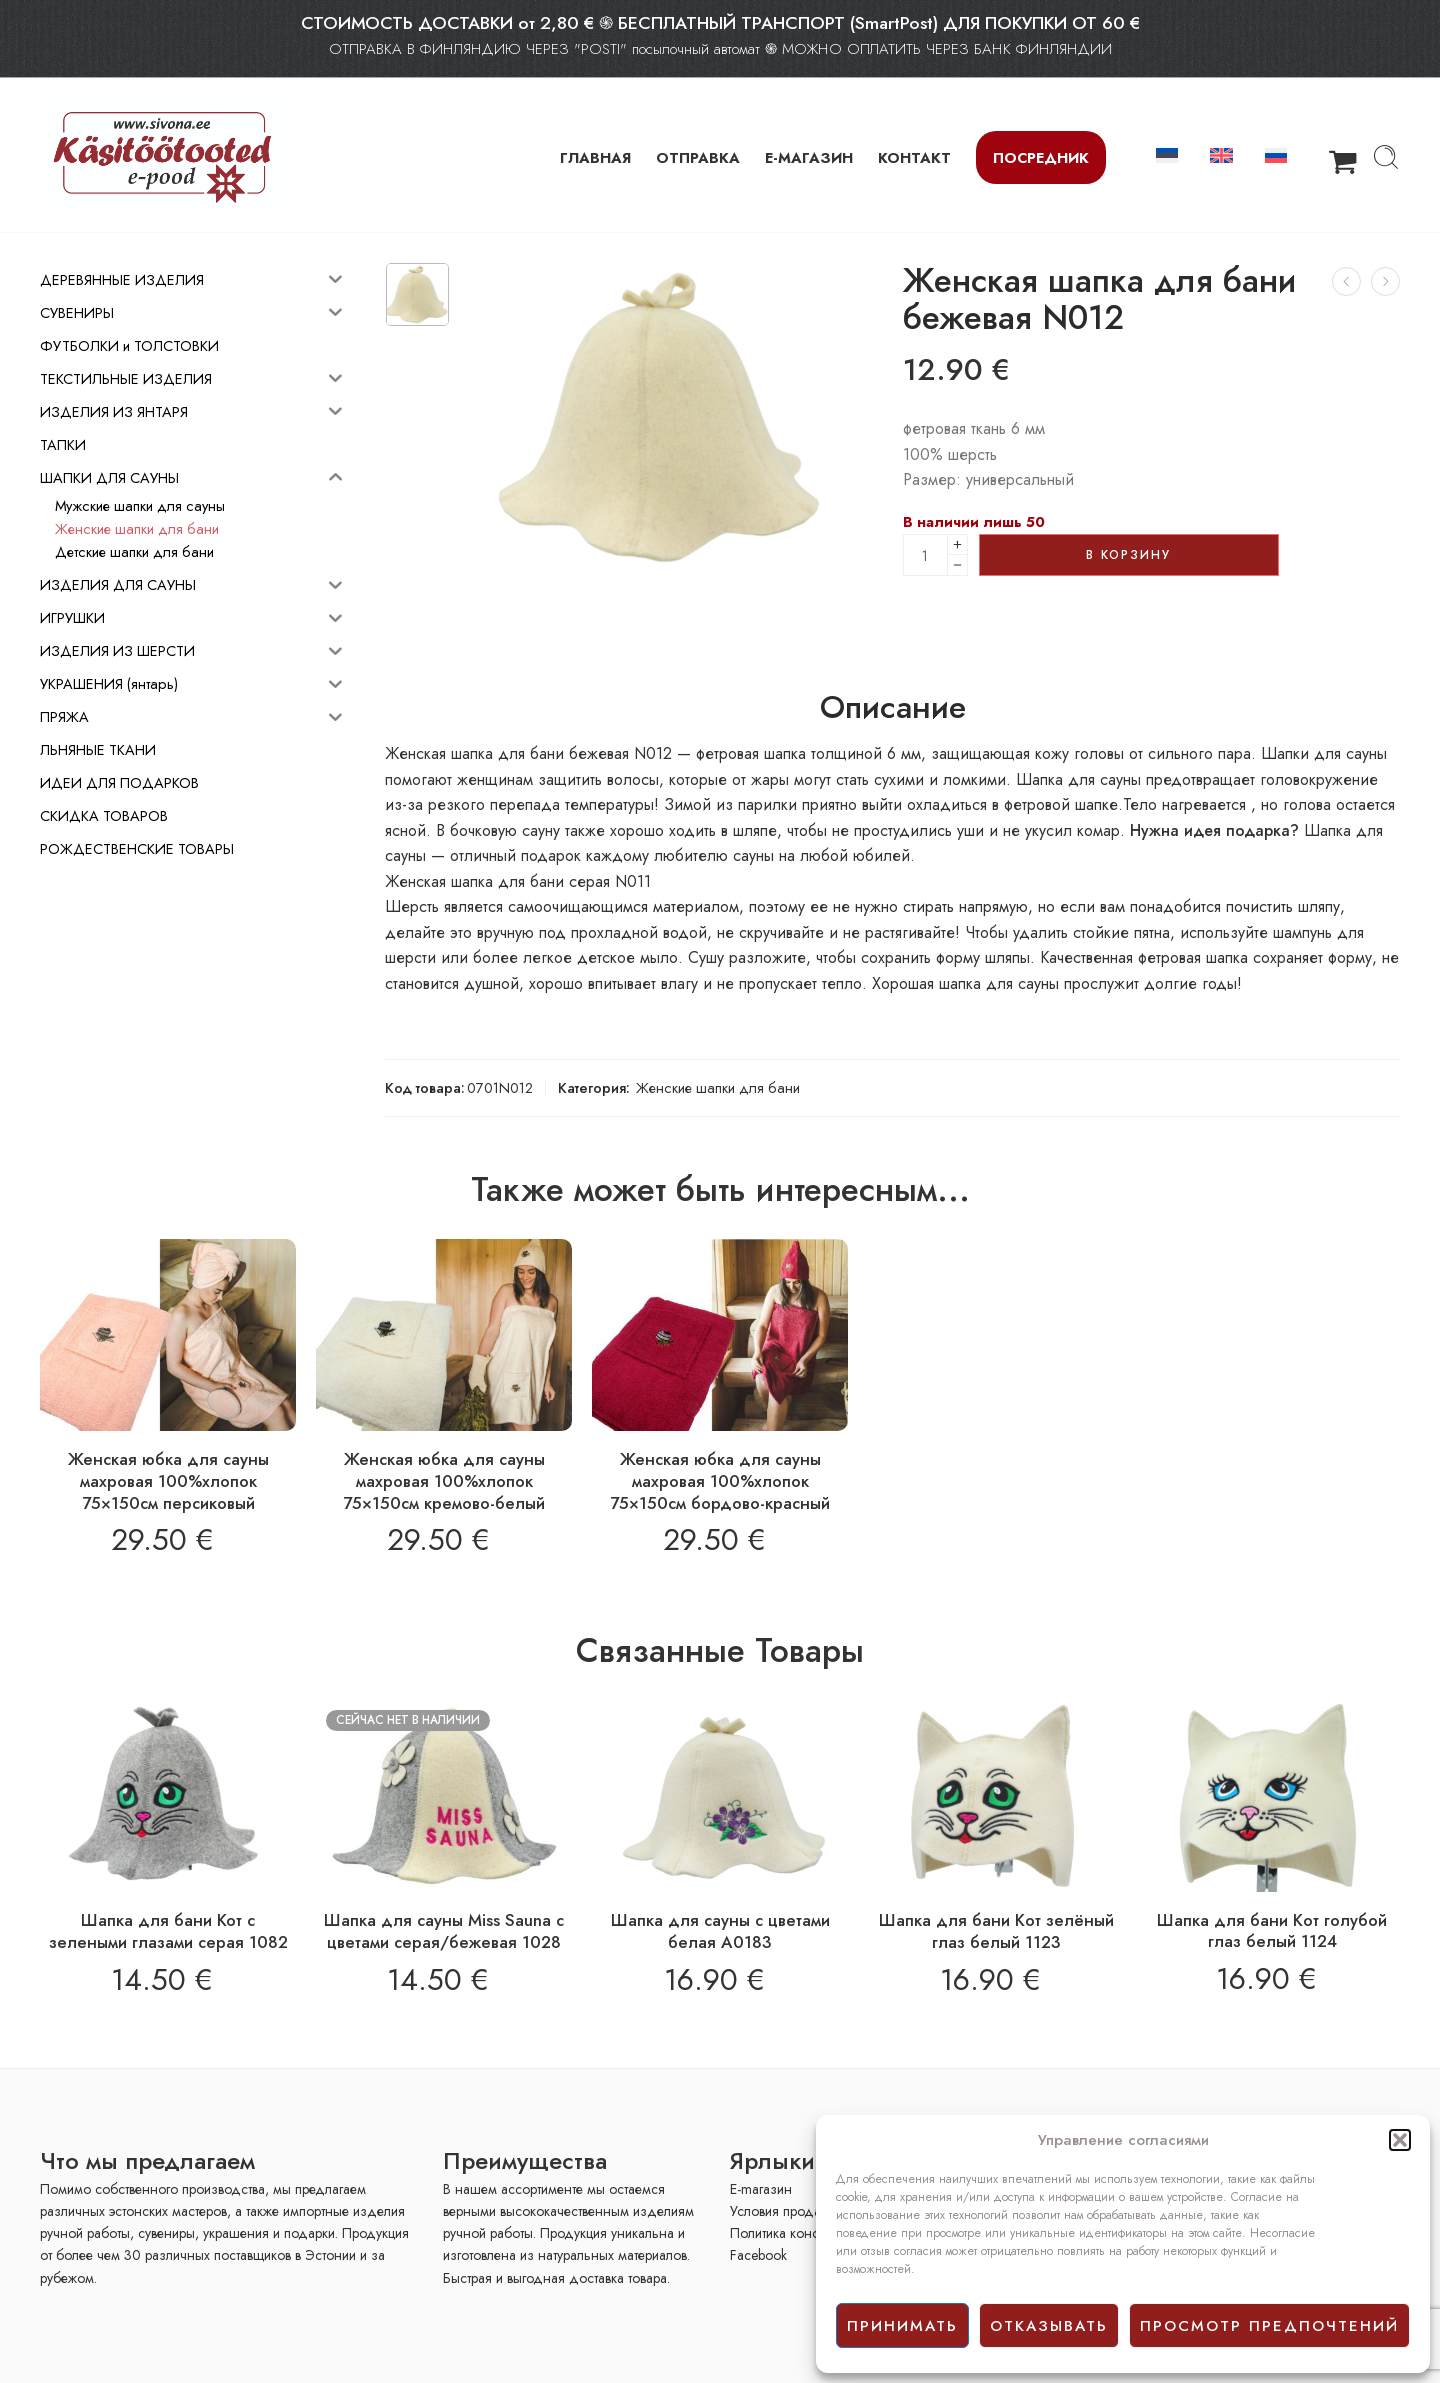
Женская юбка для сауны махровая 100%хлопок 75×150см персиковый (168, 1480)
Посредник (1041, 157)
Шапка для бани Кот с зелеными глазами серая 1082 (168, 1931)
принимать (902, 2326)
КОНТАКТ (914, 157)
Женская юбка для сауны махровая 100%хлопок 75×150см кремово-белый (444, 1480)
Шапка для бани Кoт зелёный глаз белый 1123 (996, 1931)
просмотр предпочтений (1269, 2326)
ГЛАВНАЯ (595, 157)
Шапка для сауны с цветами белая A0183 (720, 1931)
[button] (1400, 2140)
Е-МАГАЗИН (809, 157)
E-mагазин (761, 2189)
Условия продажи (783, 2211)
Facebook (758, 2255)
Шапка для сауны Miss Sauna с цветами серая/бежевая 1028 (444, 1931)
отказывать (1049, 2326)
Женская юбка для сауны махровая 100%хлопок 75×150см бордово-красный (720, 1480)
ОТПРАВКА (698, 157)
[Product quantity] (925, 555)
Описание (893, 708)
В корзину (1128, 555)
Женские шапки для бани (718, 1087)
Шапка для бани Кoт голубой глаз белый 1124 (1272, 1931)
